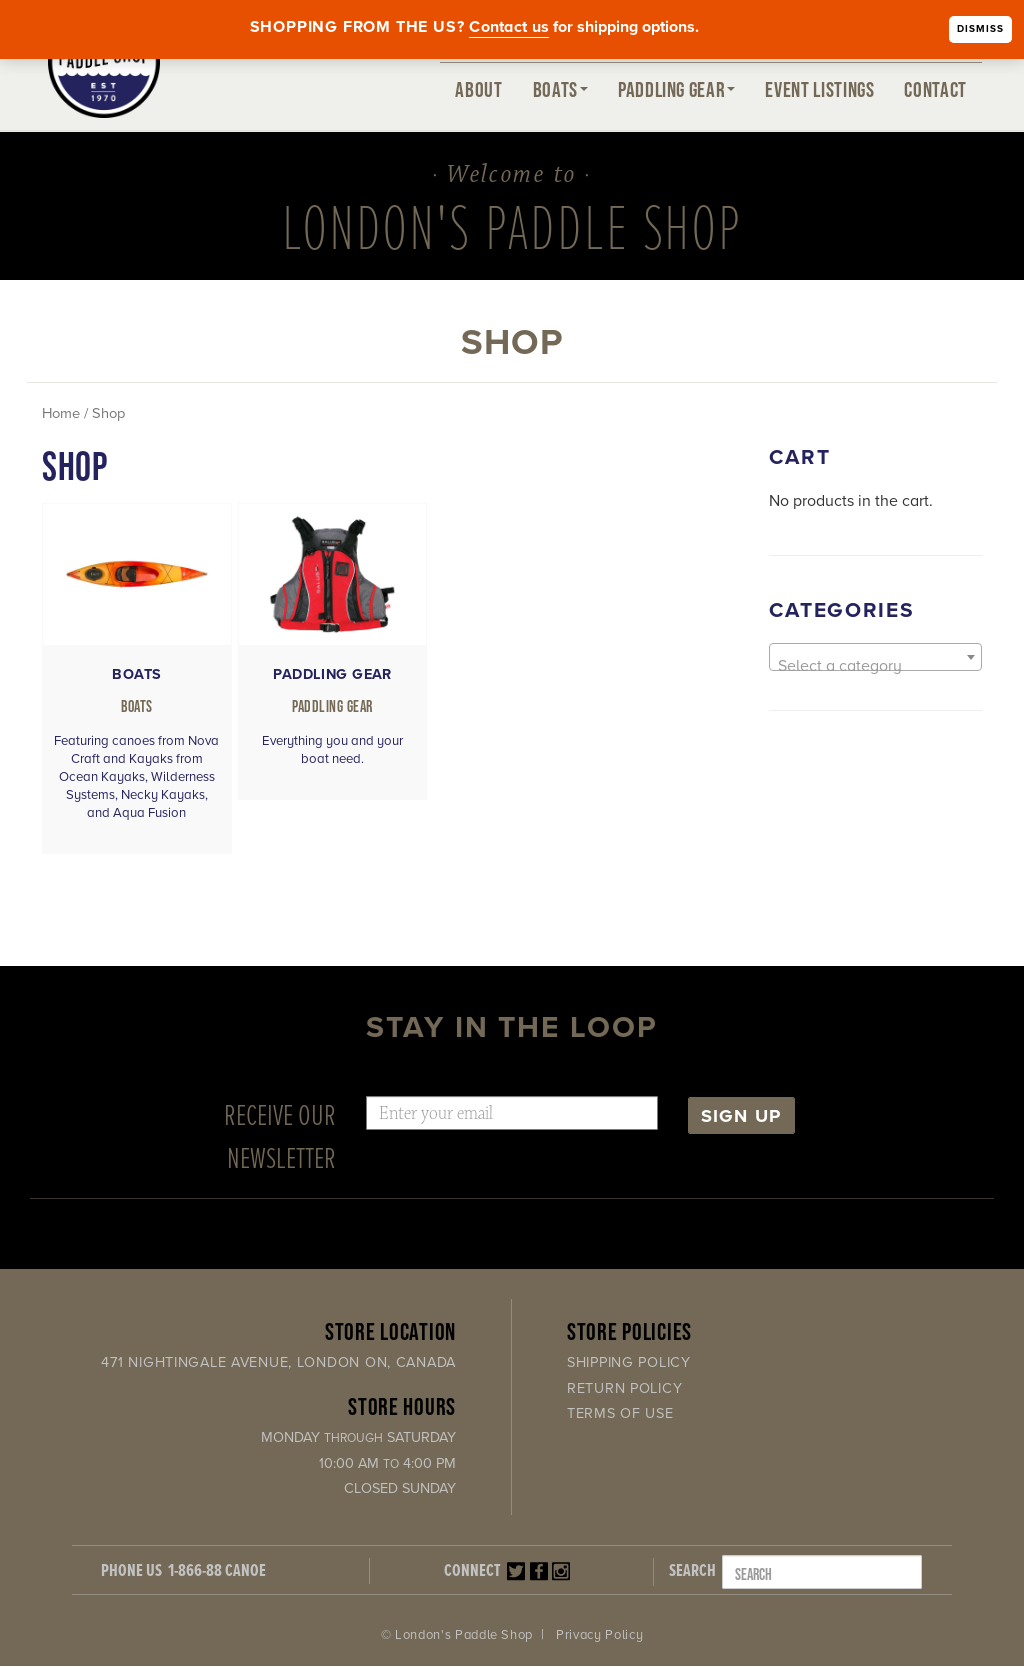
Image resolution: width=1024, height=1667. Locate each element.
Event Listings (819, 89)
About (478, 89)
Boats (560, 89)
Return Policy (624, 1389)
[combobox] (875, 657)
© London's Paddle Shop (457, 1637)
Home (61, 413)
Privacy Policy (599, 1637)
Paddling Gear (676, 89)
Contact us (509, 27)
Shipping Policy (629, 1364)
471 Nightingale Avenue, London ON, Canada (278, 1364)
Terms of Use (620, 1415)
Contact (935, 89)
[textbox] (875, 666)
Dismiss (980, 29)
